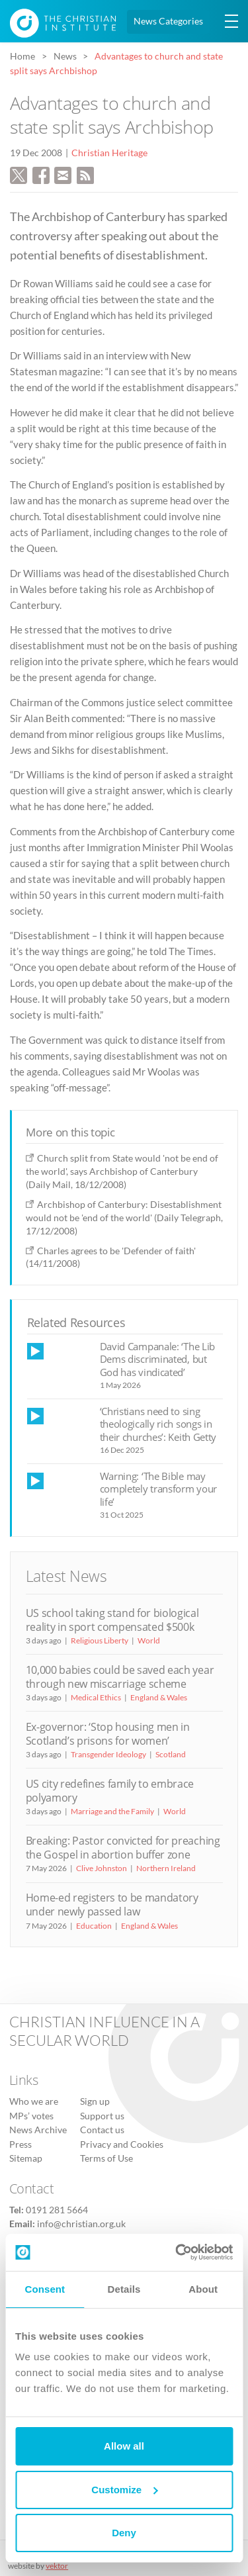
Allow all (124, 2446)
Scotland (170, 1754)
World (149, 1640)
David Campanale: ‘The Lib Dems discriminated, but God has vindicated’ (158, 1359)
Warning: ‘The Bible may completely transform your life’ (159, 1488)
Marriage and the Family (112, 1811)
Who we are (33, 2101)
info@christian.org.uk (81, 2224)
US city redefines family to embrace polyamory (110, 1790)
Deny (124, 2532)
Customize (124, 2489)
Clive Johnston (101, 1868)
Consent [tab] (44, 2289)
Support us (102, 2116)
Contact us (102, 2130)
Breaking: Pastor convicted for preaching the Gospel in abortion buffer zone (123, 1847)
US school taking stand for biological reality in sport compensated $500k (112, 1620)
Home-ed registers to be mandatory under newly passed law (112, 1904)
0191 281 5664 (57, 2210)
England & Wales (158, 1697)
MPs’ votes (31, 2116)
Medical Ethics (96, 1697)
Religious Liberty (99, 1640)
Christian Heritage (109, 153)
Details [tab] (124, 2289)
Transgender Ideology (108, 1754)
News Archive (38, 2130)
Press (20, 2144)
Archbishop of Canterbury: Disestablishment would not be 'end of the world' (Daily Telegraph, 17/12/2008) (124, 1217)
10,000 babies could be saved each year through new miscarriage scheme (120, 1677)
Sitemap (25, 2158)
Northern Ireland (166, 1868)
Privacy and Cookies (121, 2144)
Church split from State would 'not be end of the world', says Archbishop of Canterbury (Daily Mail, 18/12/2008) (122, 1171)
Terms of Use (106, 2158)
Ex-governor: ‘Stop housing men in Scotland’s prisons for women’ (108, 1734)
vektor (57, 2566)
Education (94, 1926)
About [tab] (203, 2289)
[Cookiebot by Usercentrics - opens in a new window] (176, 2252)
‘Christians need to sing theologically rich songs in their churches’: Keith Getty (158, 1424)
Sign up (95, 2101)
